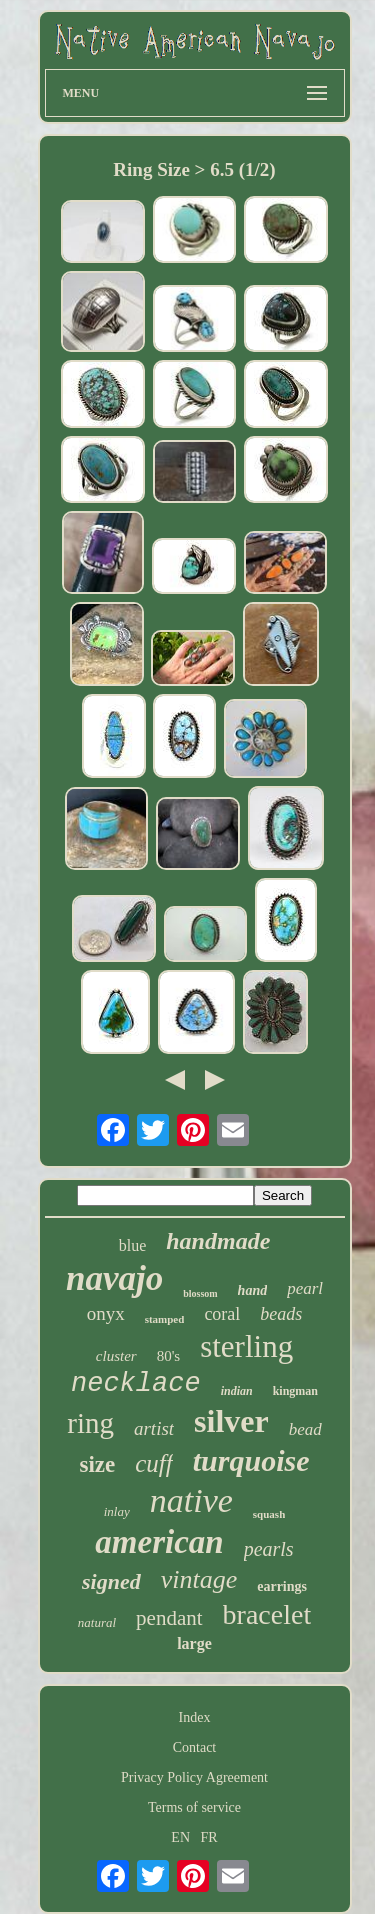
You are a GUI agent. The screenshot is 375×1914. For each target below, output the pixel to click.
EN (180, 1837)
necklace (136, 1384)
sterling (246, 1346)
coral (222, 1314)
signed (111, 1581)
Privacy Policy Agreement (194, 1777)
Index (195, 1717)
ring (90, 1423)
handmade (218, 1241)
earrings (282, 1586)
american (159, 1542)
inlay (117, 1511)
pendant (169, 1618)
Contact (195, 1747)
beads (281, 1314)
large (194, 1643)
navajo (114, 1278)
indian (237, 1391)
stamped (165, 1319)
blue (133, 1245)
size (98, 1464)
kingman (295, 1391)
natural (97, 1622)
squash (269, 1514)
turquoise (251, 1460)
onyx (106, 1313)
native (191, 1500)
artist (154, 1428)
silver (231, 1421)
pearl (305, 1288)
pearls (269, 1549)
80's (169, 1356)
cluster (116, 1356)
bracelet (267, 1614)
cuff (154, 1463)
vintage (199, 1579)
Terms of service (194, 1807)
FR (209, 1837)
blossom (200, 1293)
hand (253, 1290)
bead (305, 1429)
